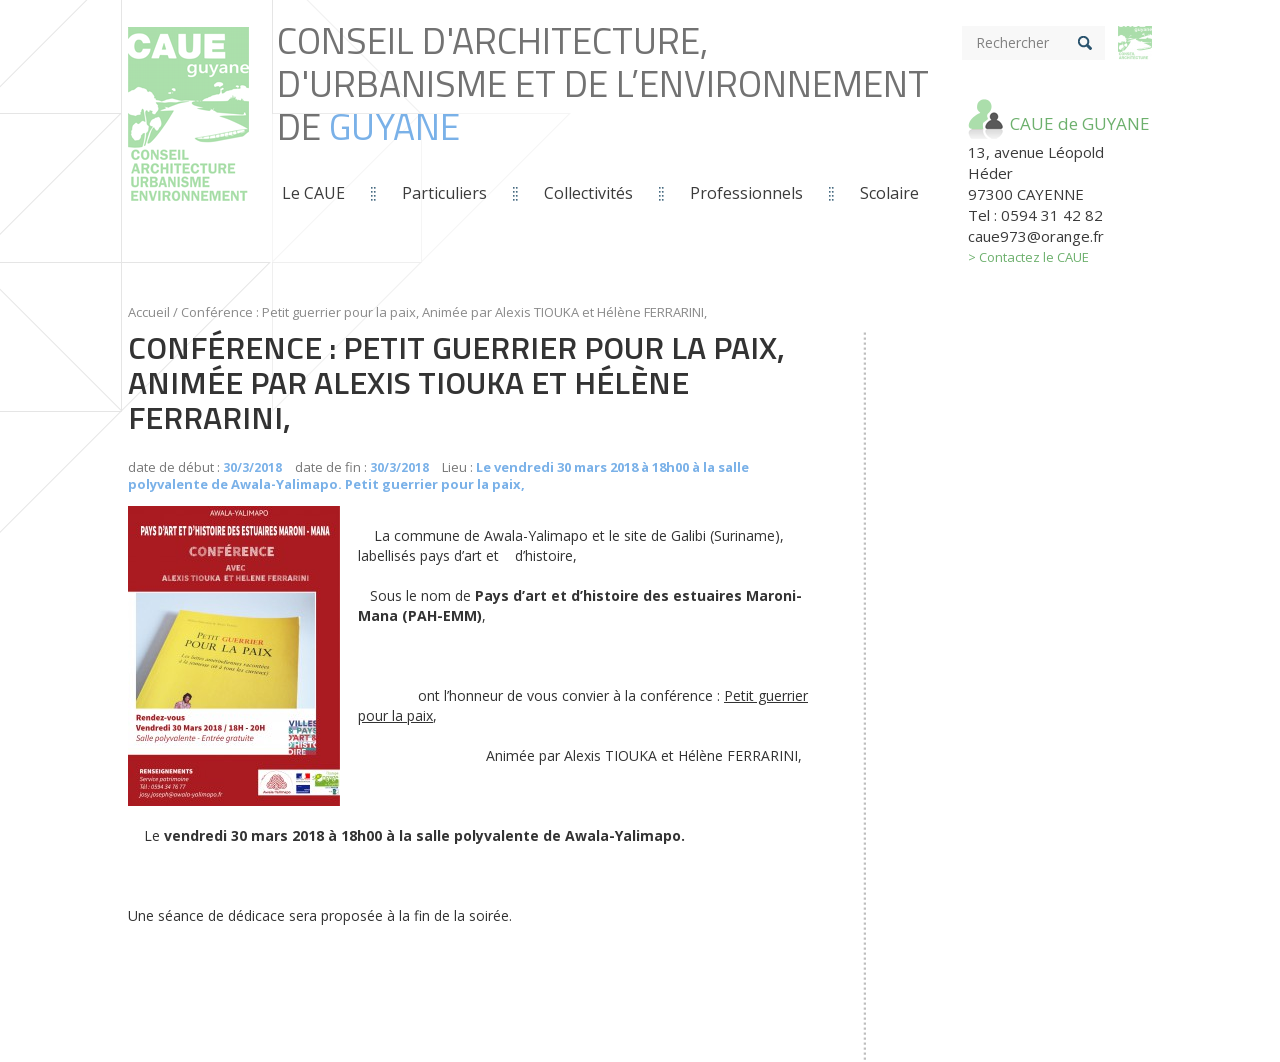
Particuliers (444, 193)
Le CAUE (313, 193)
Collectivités (588, 193)
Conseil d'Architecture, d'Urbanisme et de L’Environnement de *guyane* (188, 135)
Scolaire (889, 193)
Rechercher (1012, 42)
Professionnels (746, 193)
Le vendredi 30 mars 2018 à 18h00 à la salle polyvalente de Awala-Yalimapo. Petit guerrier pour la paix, (438, 475)
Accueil (149, 312)
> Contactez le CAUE (1028, 257)
